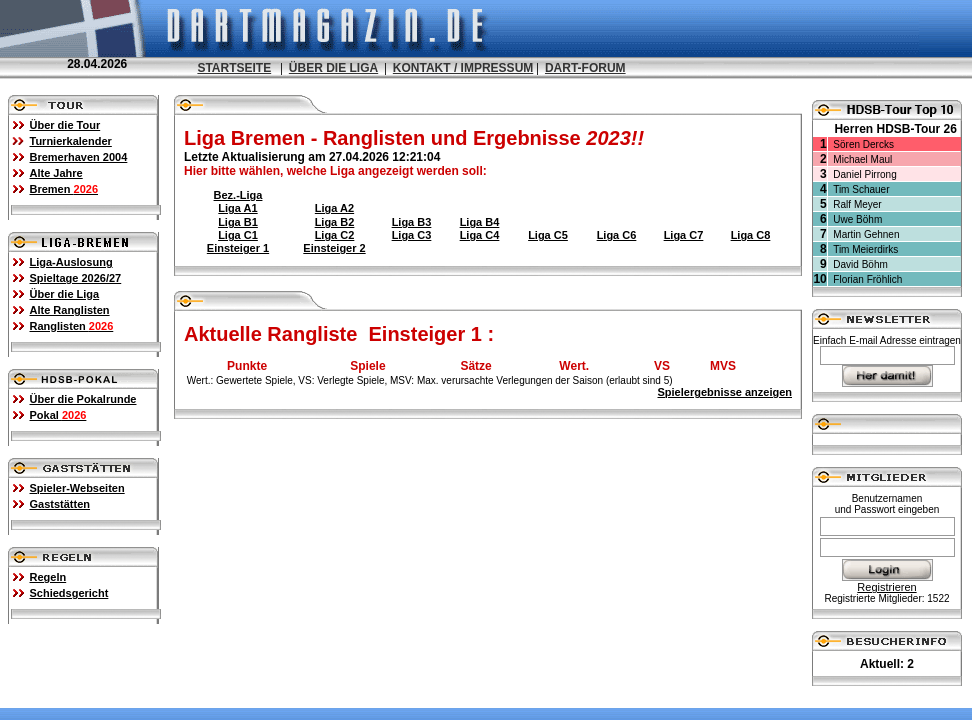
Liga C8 (751, 235)
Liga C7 (684, 235)
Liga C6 (617, 235)
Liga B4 (480, 222)
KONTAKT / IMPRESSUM (463, 68)
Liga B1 (238, 222)
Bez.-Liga (238, 195)
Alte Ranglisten (70, 310)
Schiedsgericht (69, 593)
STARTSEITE (234, 68)
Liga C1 (238, 235)
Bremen (64, 189)
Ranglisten (72, 326)
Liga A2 (334, 208)
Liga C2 (335, 235)
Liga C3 (412, 235)
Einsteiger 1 (238, 248)
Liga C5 (548, 235)
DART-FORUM (585, 68)
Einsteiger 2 (334, 248)
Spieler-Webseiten (77, 488)
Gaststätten (60, 504)
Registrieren (886, 587)
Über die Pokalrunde (83, 399)
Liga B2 (335, 222)
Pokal (58, 415)
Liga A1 (237, 208)
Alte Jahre (56, 173)
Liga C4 (480, 235)
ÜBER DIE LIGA (333, 68)
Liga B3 (412, 222)
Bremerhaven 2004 (79, 157)
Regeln (48, 577)
